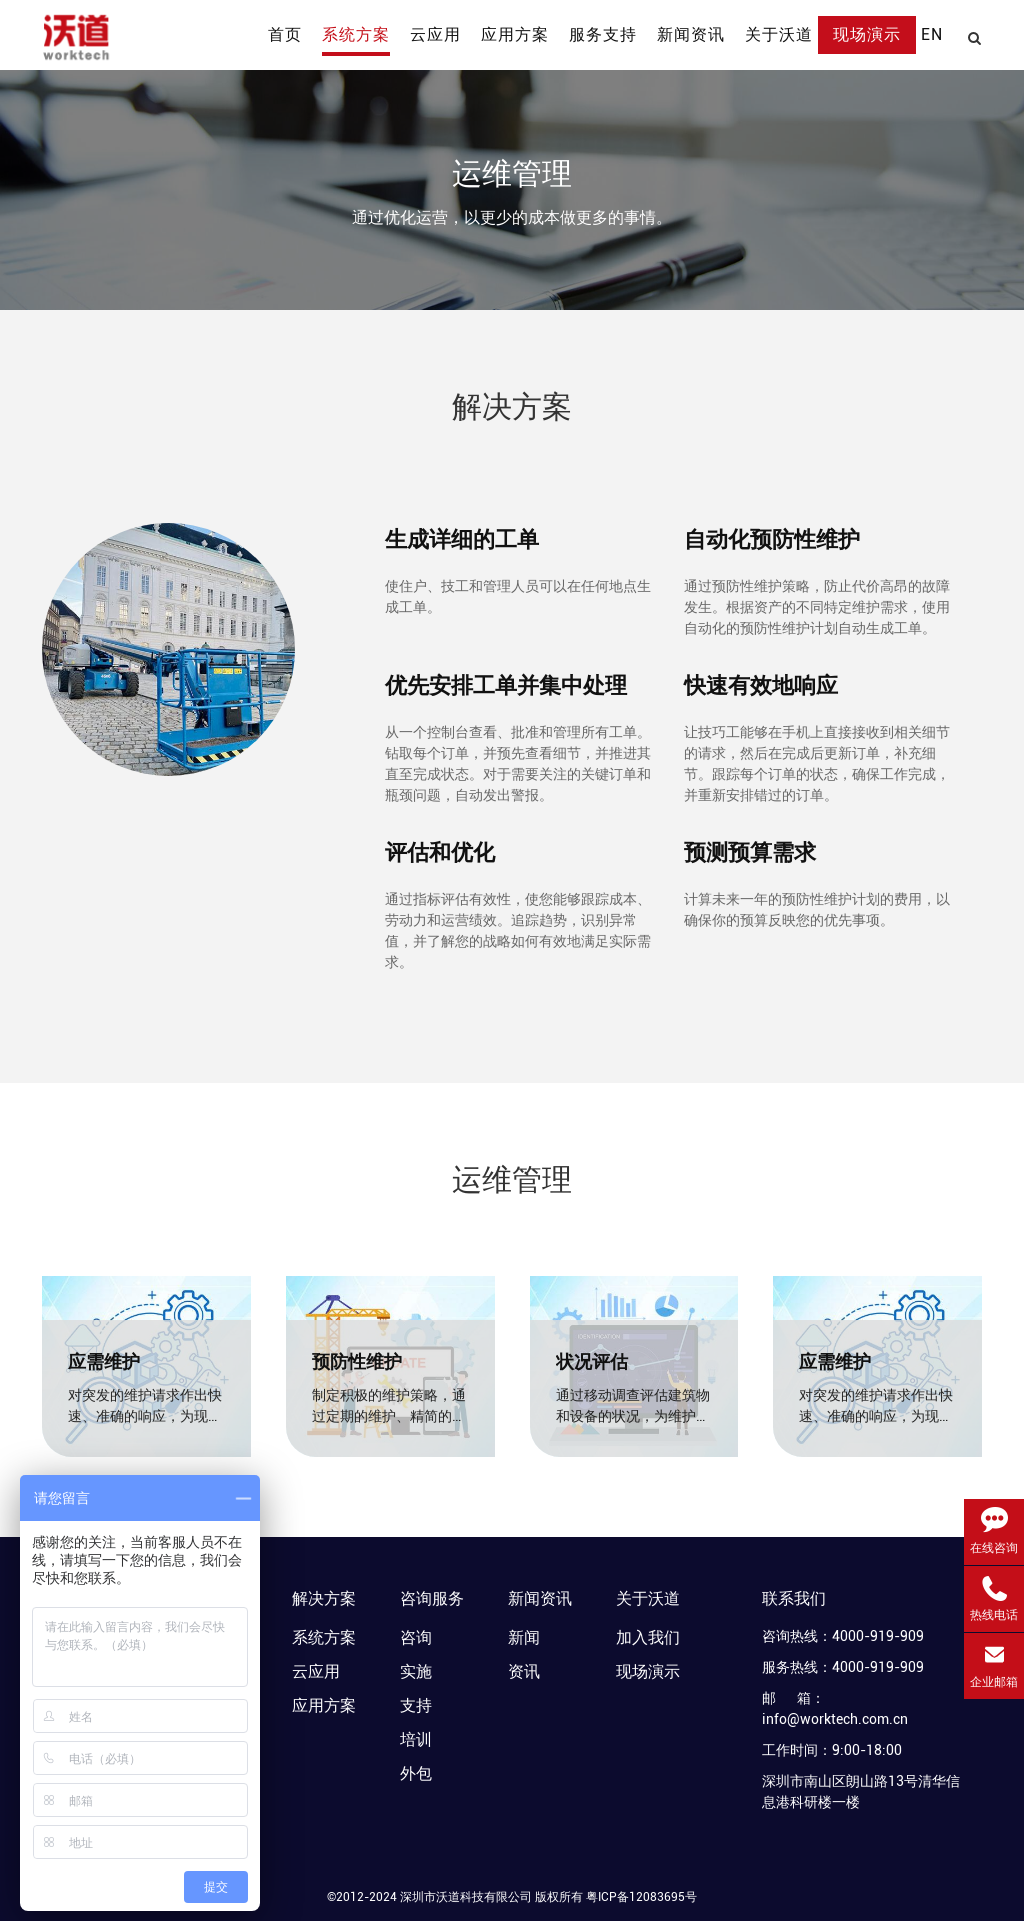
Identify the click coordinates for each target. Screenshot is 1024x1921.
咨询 (416, 1637)
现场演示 (648, 1671)
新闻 (524, 1637)
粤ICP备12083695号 (641, 1897)
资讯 (524, 1671)
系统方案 (324, 1637)
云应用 (316, 1671)
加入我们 (648, 1637)
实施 (416, 1671)
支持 (416, 1705)
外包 (416, 1773)
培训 (416, 1739)
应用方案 (324, 1705)
